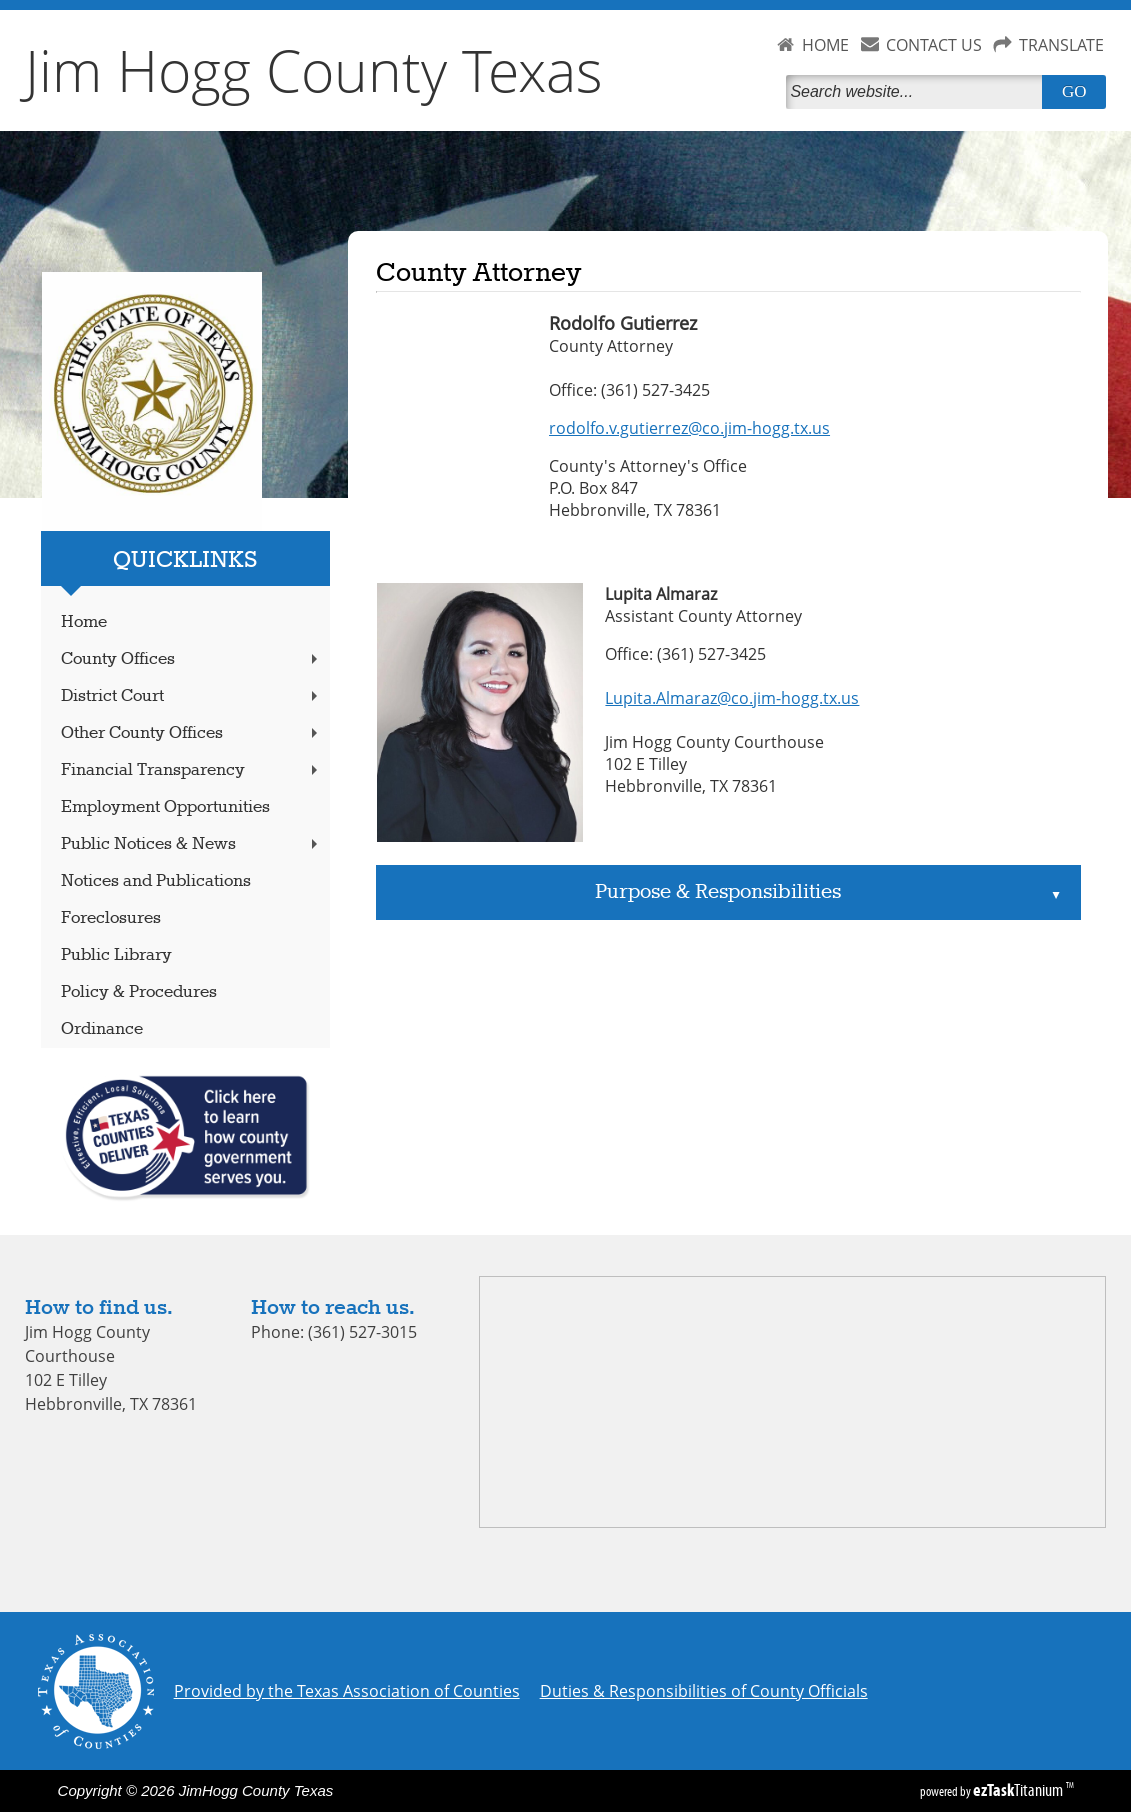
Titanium (1019, 1790)
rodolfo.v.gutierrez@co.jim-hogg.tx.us (689, 428)
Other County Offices (192, 733)
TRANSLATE (1061, 45)
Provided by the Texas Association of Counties (347, 1691)
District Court (192, 696)
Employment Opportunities (165, 807)
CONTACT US (934, 45)
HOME (825, 45)
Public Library (116, 955)
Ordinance (102, 1029)
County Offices (192, 659)
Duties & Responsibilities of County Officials (704, 1691)
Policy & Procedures (139, 992)
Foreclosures (111, 918)
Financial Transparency (192, 770)
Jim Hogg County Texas (314, 70)
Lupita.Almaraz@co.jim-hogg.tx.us (732, 698)
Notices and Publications (156, 881)
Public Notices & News (192, 844)
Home (84, 622)
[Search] (918, 92)
